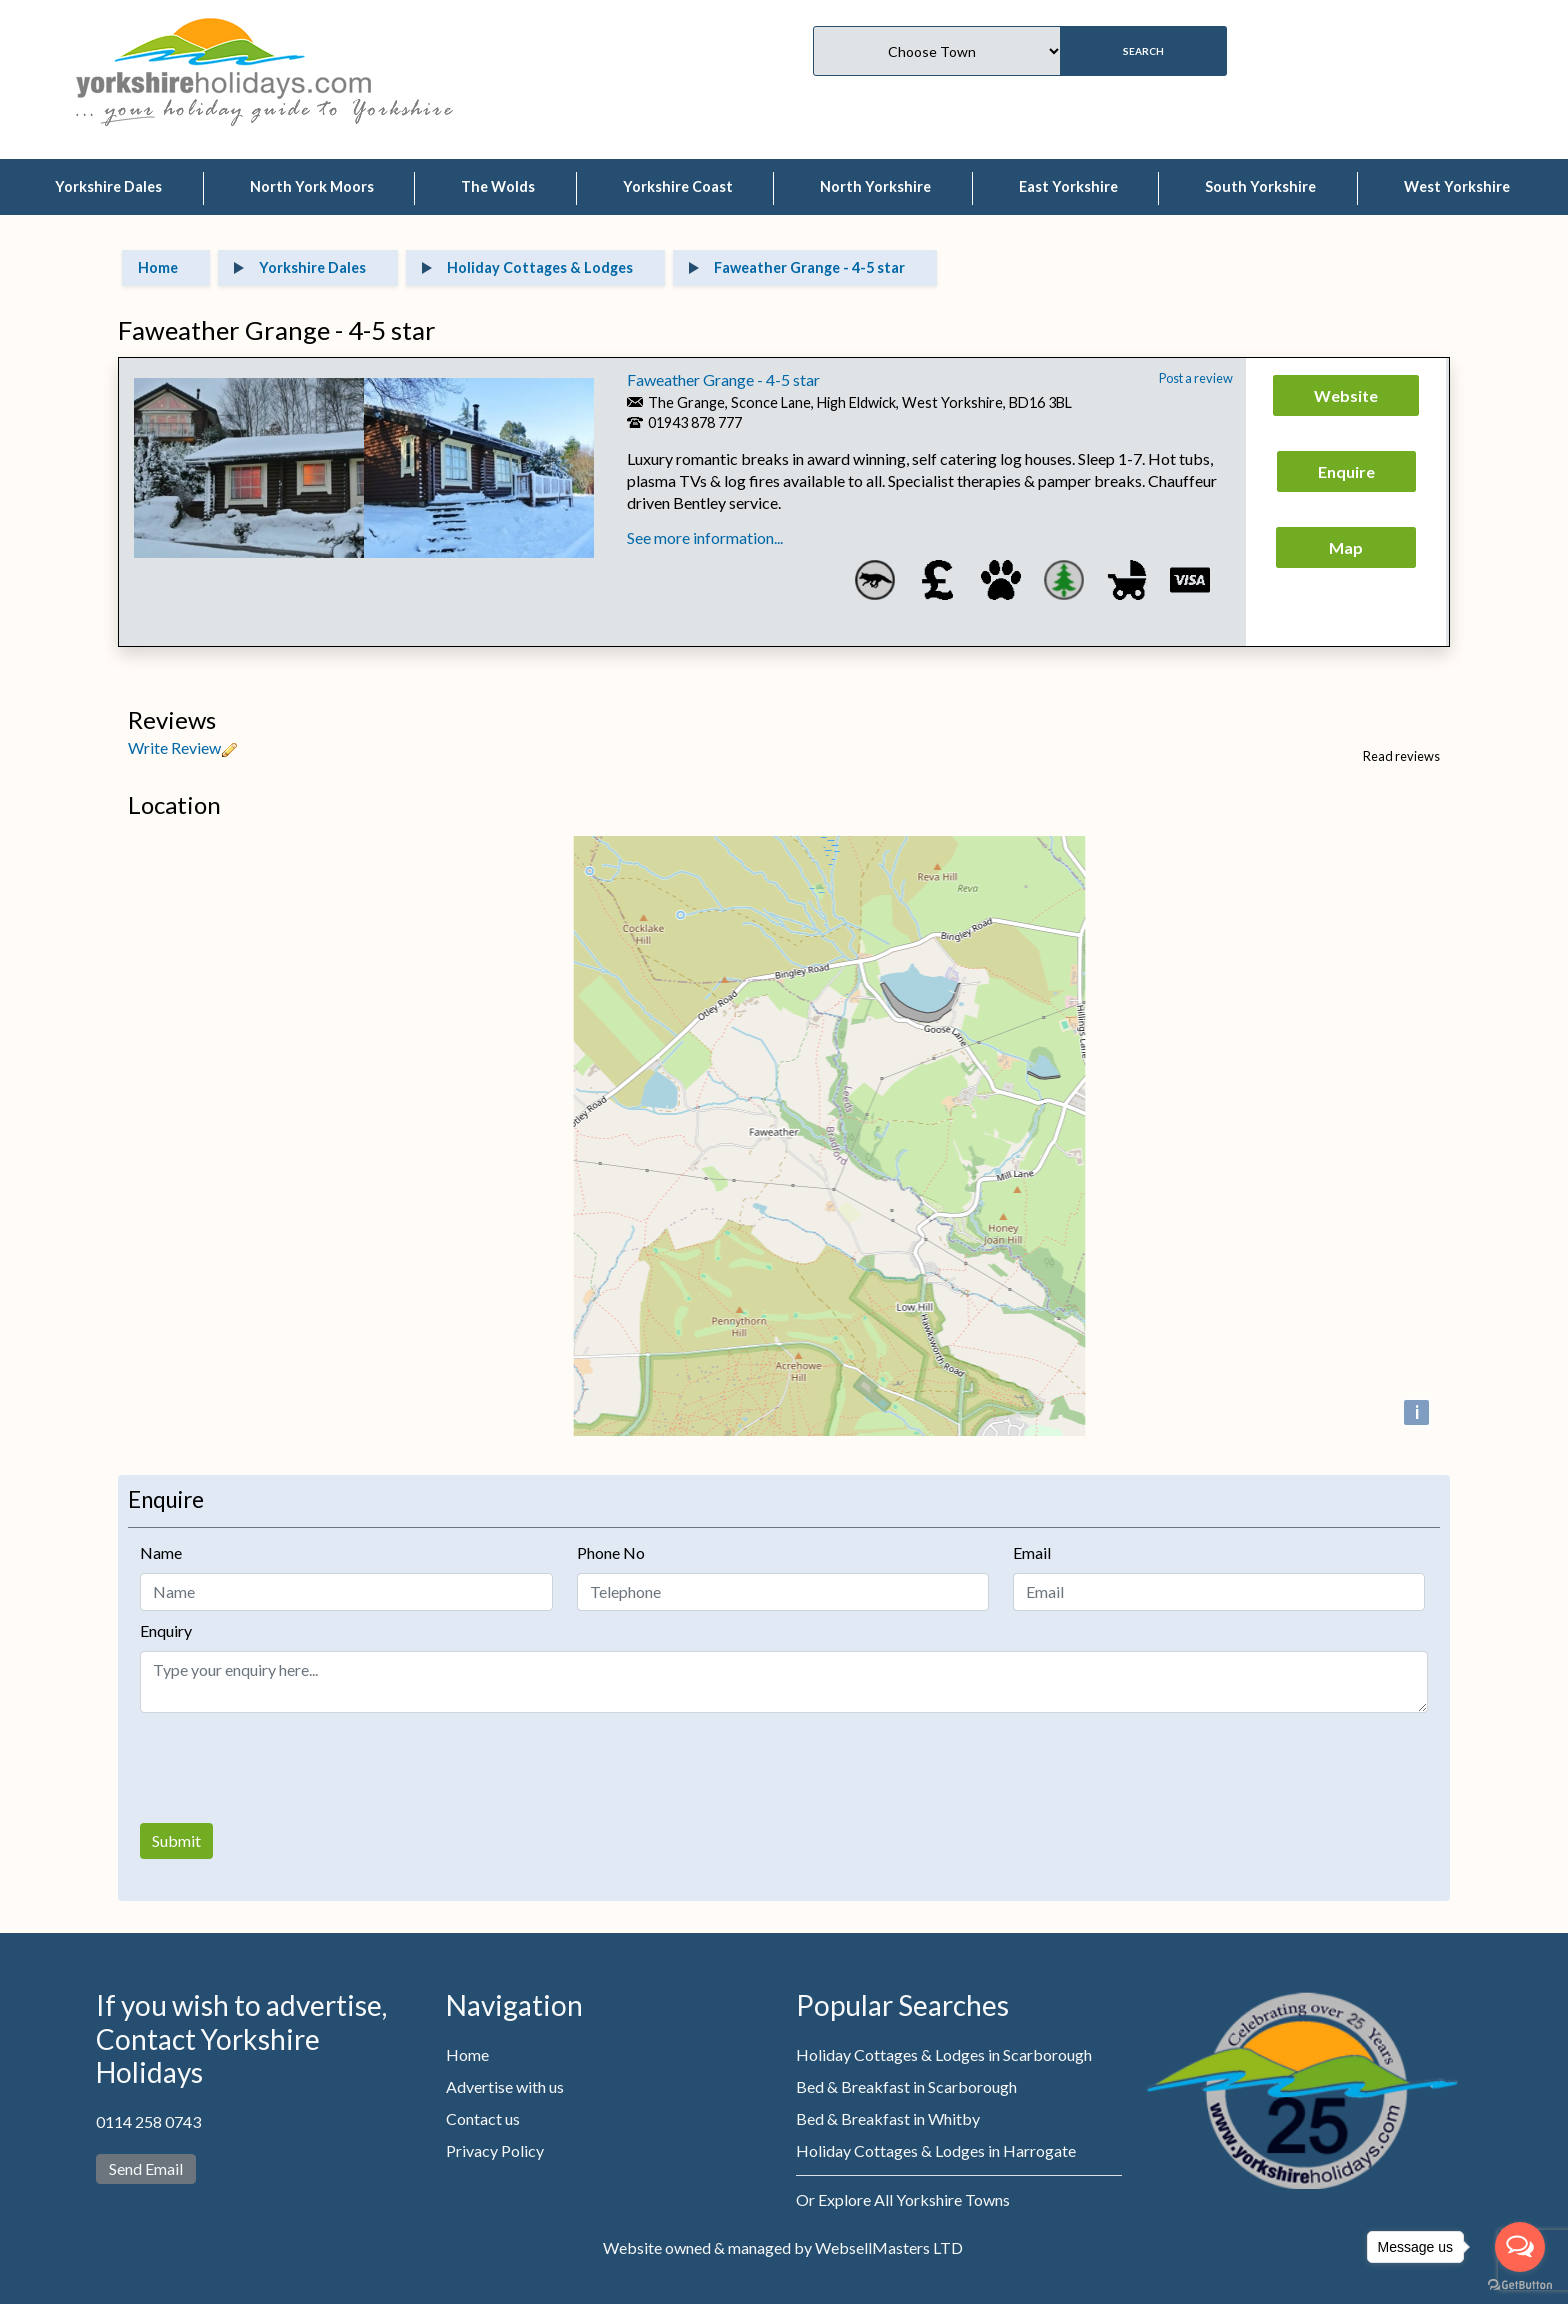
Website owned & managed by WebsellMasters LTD (783, 2247)
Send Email (146, 2168)
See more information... (705, 537)
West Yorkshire (1457, 186)
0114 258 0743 (148, 2121)
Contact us (483, 2118)
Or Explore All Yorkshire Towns (903, 2199)
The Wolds (498, 186)
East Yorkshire (1068, 186)
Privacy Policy (495, 2150)
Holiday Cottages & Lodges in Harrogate (936, 2150)
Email (1032, 1552)
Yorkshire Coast (678, 186)
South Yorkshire (1260, 186)
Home (467, 2054)
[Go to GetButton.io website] (1520, 2284)
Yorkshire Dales (108, 186)
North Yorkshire (875, 186)
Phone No (611, 1552)
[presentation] (292, 1768)
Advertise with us (505, 2086)
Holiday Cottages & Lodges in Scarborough (944, 2054)
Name (161, 1552)
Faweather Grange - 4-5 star (723, 379)
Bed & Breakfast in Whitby (888, 2118)
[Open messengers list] (1520, 2247)
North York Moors (312, 186)
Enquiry (166, 1630)
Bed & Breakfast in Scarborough (906, 2086)
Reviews (172, 719)
